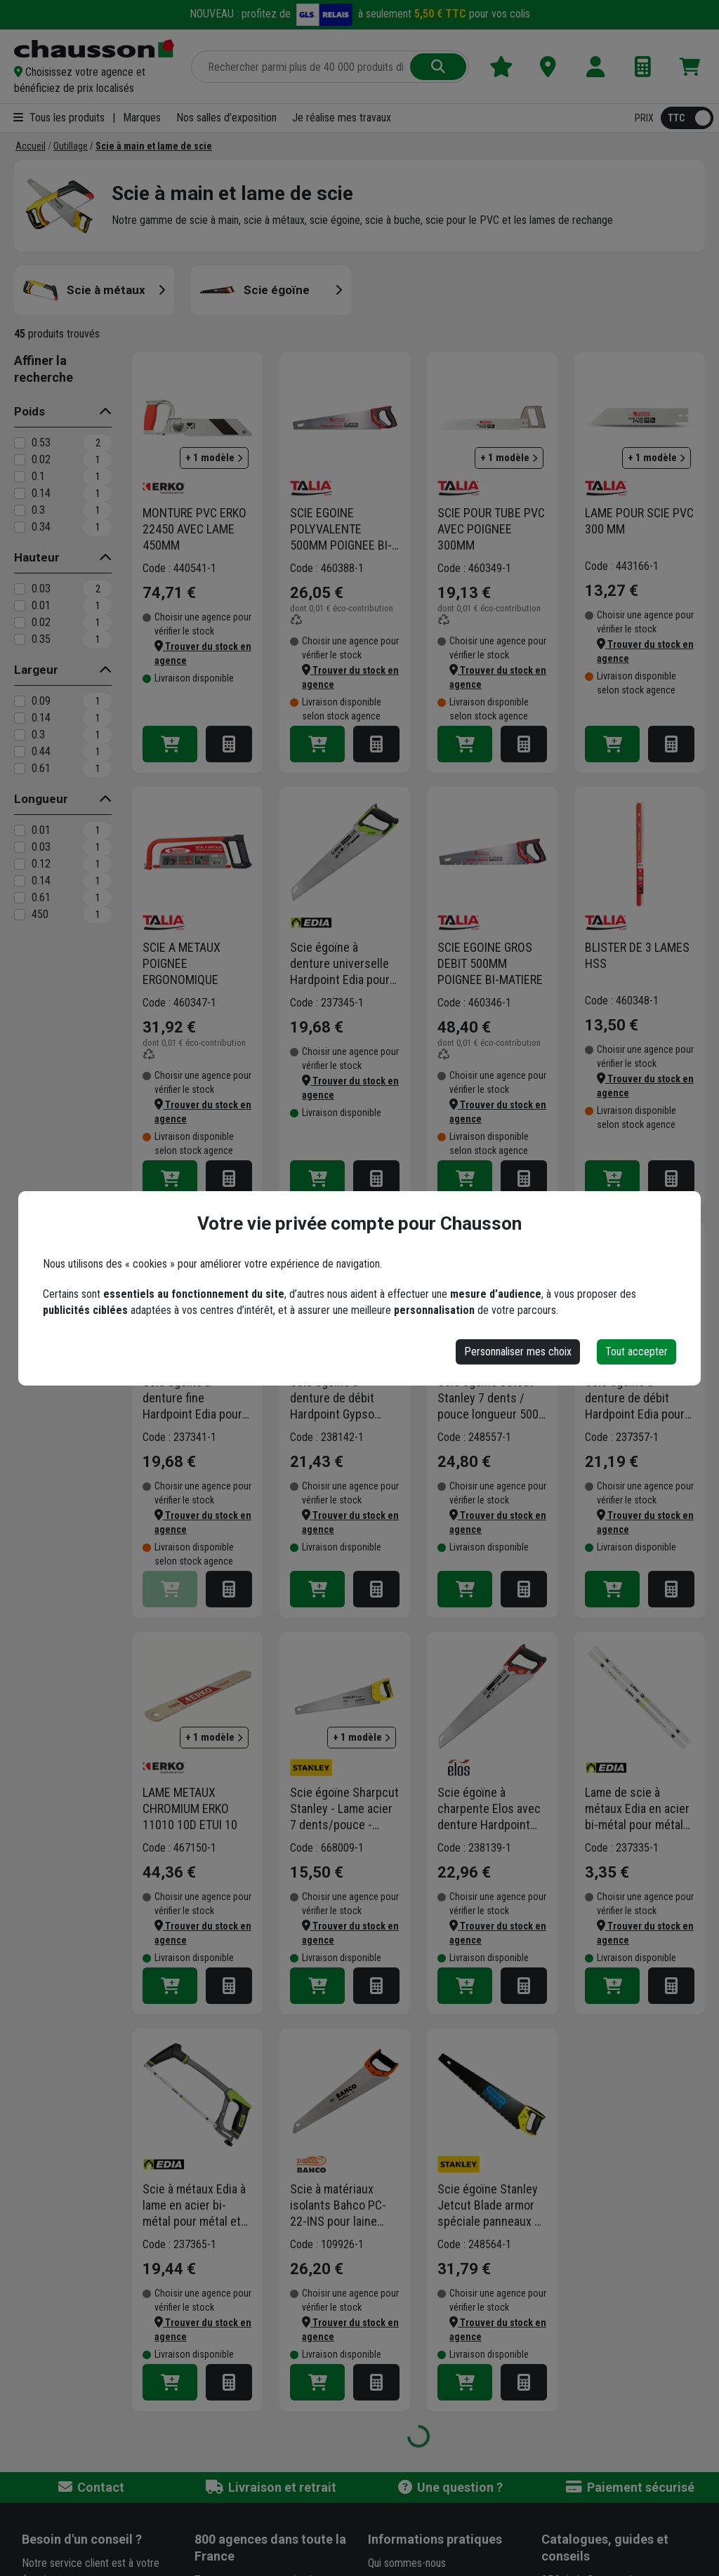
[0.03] (19, 589)
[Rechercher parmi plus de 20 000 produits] (302, 66)
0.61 (41, 768)
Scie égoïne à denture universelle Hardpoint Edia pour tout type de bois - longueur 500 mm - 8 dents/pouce (342, 964)
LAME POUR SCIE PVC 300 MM (639, 520)
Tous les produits (59, 117)
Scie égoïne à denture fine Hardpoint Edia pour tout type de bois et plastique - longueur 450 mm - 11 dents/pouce (193, 1398)
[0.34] (19, 527)
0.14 (41, 493)
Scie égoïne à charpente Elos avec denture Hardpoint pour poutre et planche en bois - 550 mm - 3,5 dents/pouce (491, 1809)
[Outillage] (70, 146)
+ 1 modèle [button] (214, 457)
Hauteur (37, 557)
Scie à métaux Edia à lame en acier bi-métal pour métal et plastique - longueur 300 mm (194, 2205)
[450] (19, 914)
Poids (29, 411)
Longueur (41, 799)
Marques (142, 117)
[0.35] (19, 639)
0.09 (41, 701)
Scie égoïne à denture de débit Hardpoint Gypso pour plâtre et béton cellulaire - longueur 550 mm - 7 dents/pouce (340, 1398)
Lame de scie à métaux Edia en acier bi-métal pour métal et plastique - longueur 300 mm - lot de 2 (637, 1809)
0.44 (41, 751)
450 (40, 914)
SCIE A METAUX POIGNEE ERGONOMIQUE (181, 963)
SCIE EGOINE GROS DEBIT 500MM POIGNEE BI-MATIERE (490, 963)
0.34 (41, 526)
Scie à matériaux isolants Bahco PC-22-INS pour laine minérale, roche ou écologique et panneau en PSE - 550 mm (338, 2205)
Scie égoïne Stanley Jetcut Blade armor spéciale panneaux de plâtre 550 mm (492, 2205)
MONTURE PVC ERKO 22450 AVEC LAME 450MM (194, 528)
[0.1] (19, 476)
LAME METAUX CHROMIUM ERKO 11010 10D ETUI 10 (190, 1808)
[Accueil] (30, 146)
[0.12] (19, 864)
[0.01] (19, 605)
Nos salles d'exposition (226, 117)
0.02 (41, 459)
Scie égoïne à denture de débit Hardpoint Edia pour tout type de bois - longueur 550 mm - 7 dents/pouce (637, 1398)
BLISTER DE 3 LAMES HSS (637, 955)
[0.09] (19, 701)
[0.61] (19, 768)
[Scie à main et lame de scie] (153, 146)
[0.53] (19, 443)
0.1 (38, 476)
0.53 (41, 442)
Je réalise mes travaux (341, 117)
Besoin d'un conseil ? (82, 2539)
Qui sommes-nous (407, 2563)
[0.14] (19, 493)
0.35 (41, 639)
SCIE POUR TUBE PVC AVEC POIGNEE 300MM (491, 528)
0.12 (41, 863)
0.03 (41, 588)
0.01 (41, 605)
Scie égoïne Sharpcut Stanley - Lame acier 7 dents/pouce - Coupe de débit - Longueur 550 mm (344, 1809)
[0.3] (19, 510)
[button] (94, 80)
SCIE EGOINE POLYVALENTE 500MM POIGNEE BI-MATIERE (341, 529)
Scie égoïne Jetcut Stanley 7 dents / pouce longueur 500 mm (488, 1398)
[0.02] (19, 459)
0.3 (38, 510)
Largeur (36, 670)
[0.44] (19, 751)
